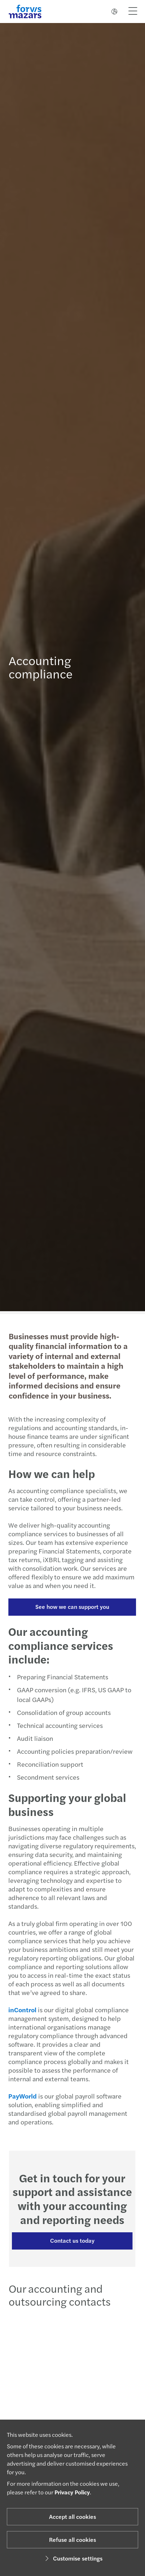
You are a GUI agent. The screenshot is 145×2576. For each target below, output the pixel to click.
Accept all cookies (72, 2516)
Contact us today (69, 2240)
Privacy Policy (72, 2492)
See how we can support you (69, 1606)
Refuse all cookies (72, 2539)
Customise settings (72, 2558)
